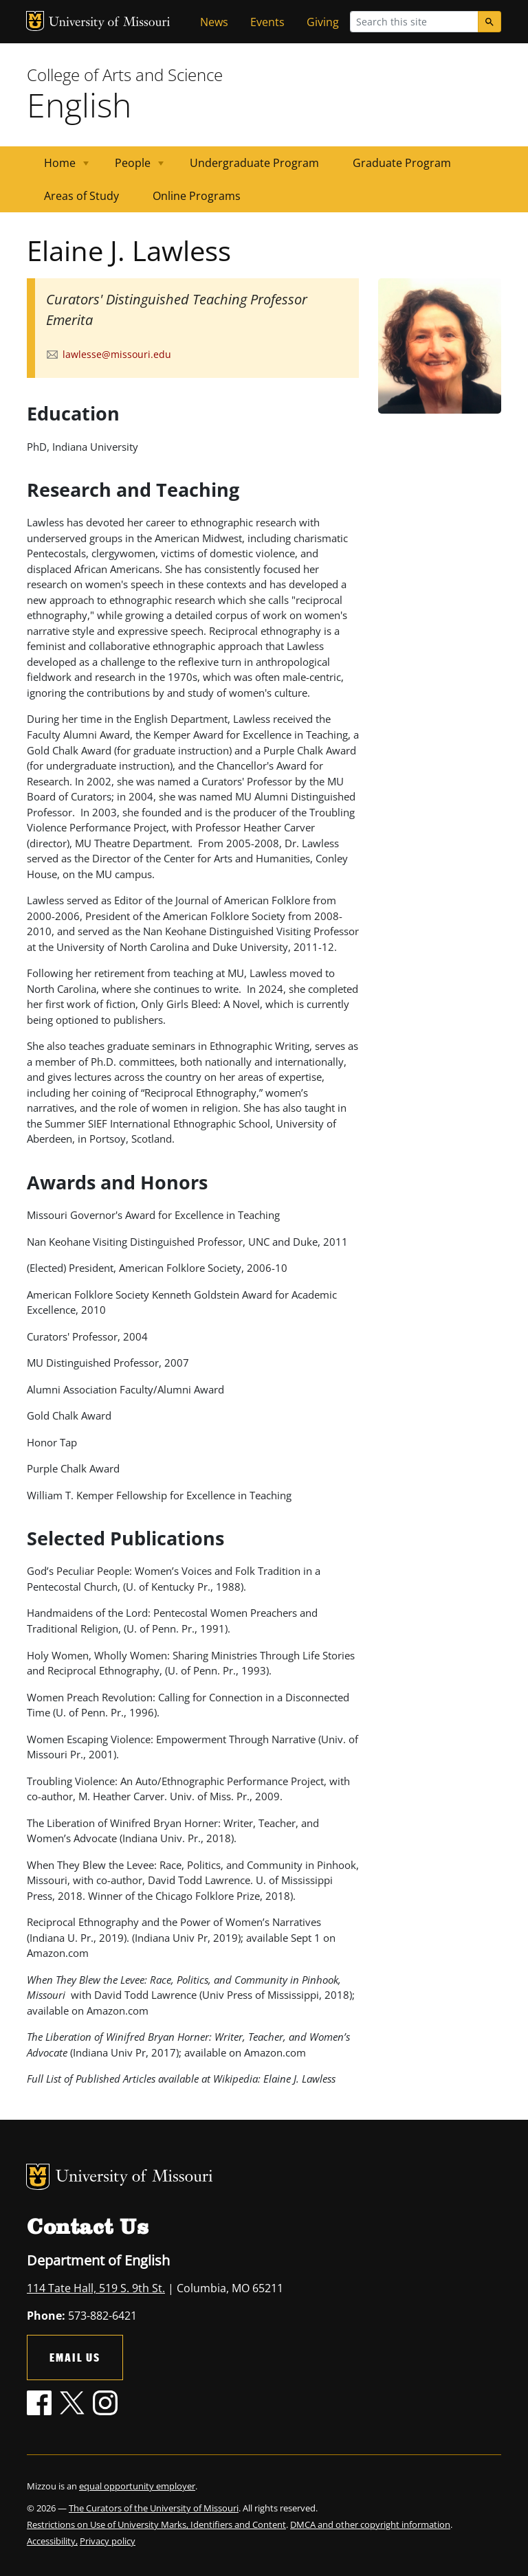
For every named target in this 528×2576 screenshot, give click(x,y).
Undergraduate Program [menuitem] (254, 162)
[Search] (489, 21)
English (79, 104)
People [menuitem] (131, 167)
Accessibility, (52, 2541)
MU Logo (35, 21)
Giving (323, 22)
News (214, 22)
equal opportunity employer (137, 2486)
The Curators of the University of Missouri (154, 2508)
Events (267, 22)
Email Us (75, 2357)
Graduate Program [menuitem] (402, 162)
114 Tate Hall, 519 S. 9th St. (96, 2288)
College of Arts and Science (125, 74)
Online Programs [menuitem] (197, 195)
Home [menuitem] (58, 167)
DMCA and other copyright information (370, 2524)
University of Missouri (109, 23)
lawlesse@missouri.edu (117, 354)
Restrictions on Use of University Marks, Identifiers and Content (156, 2524)
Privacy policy (107, 2541)
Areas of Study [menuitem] (81, 195)
